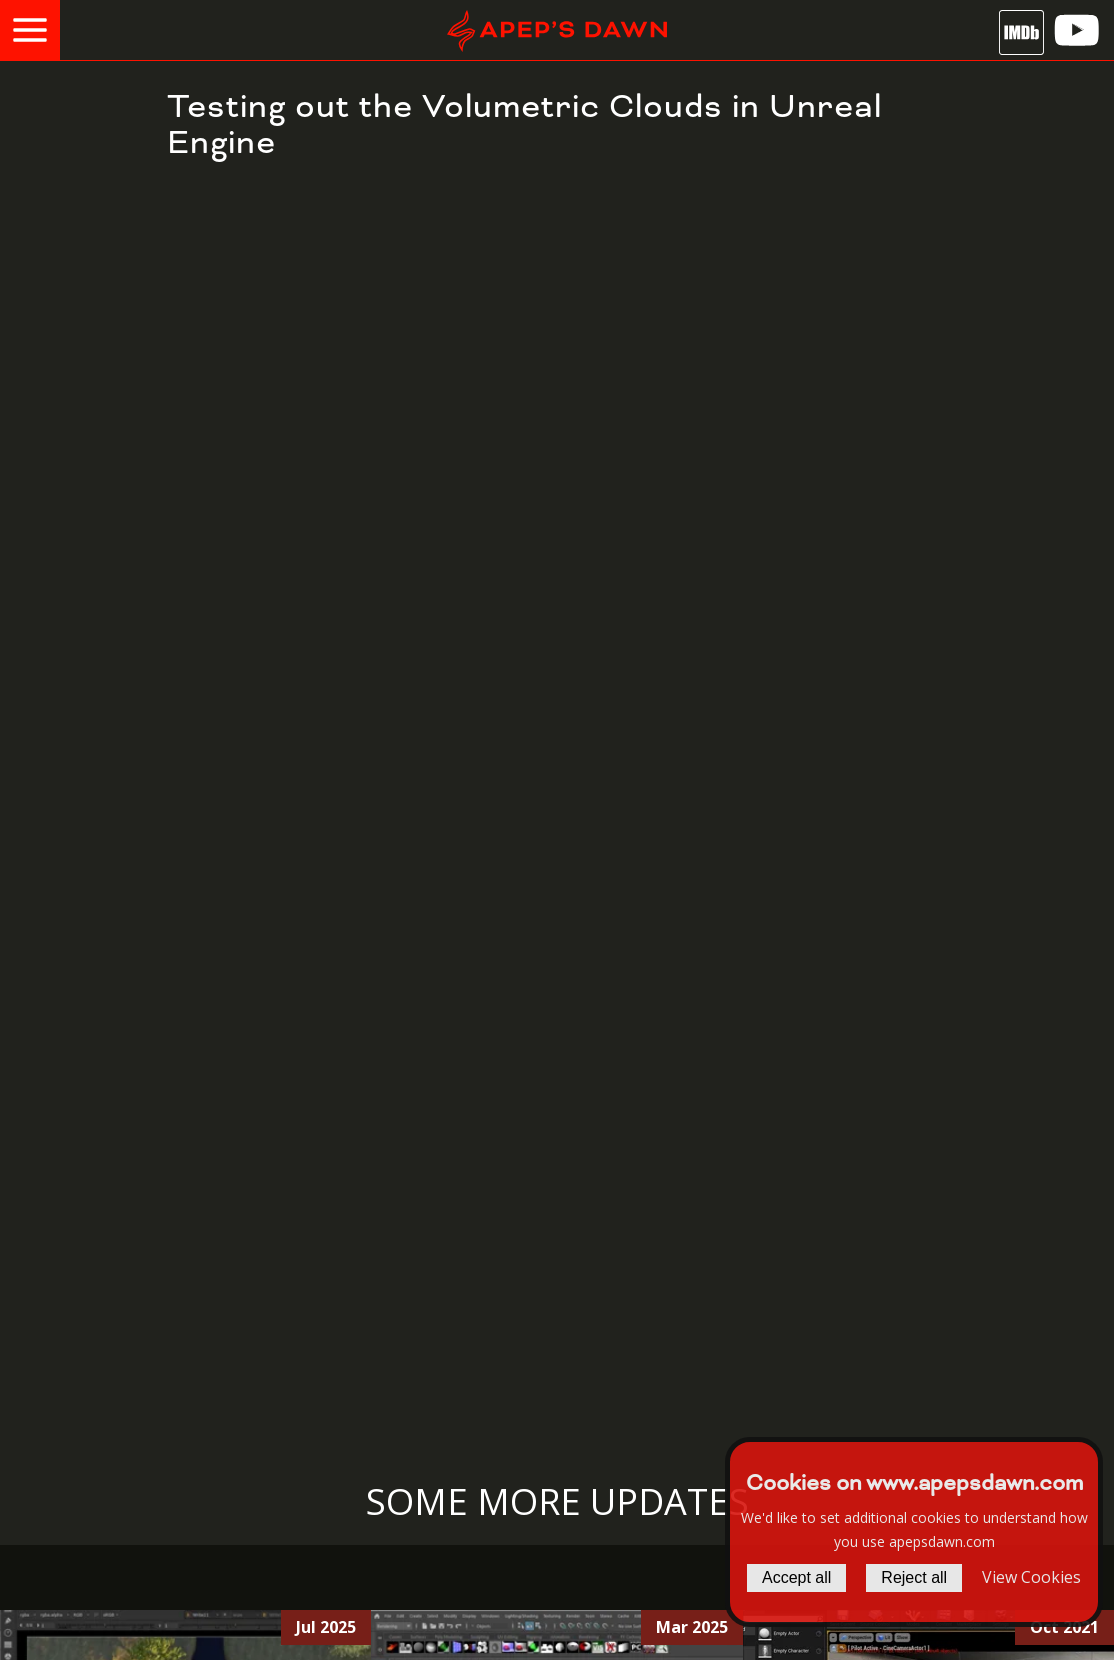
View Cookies (1031, 1577)
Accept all (796, 1577)
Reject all (914, 1577)
